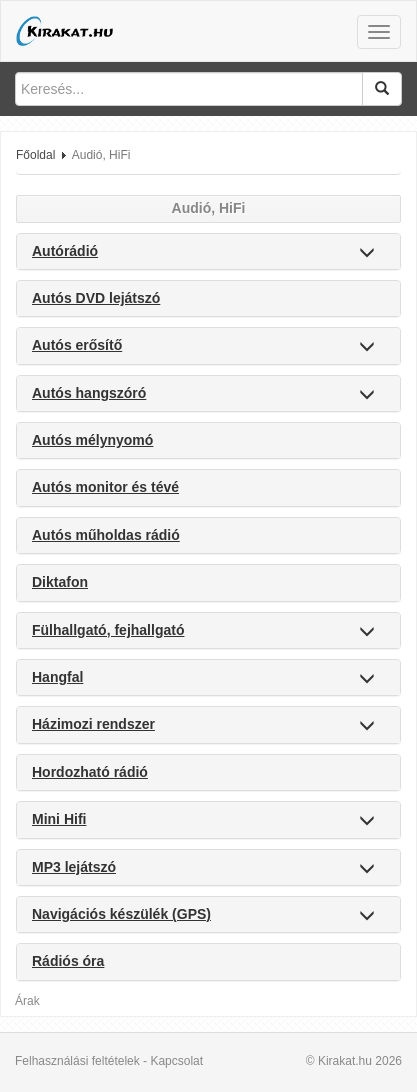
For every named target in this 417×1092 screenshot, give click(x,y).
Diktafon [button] (60, 582)
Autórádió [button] (65, 251)
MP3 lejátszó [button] (74, 867)
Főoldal (35, 155)
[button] (367, 253)
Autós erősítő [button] (77, 345)
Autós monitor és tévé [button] (105, 487)
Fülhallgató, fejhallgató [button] (108, 630)
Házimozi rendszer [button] (93, 724)
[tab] (208, 251)
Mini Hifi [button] (59, 819)
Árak (27, 1001)
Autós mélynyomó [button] (92, 440)
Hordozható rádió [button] (90, 772)
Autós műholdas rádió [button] (106, 535)
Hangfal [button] (57, 677)
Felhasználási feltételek (77, 1061)
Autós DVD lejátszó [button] (96, 298)
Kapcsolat (176, 1061)
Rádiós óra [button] (68, 961)
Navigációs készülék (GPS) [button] (121, 914)
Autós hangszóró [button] (89, 393)
